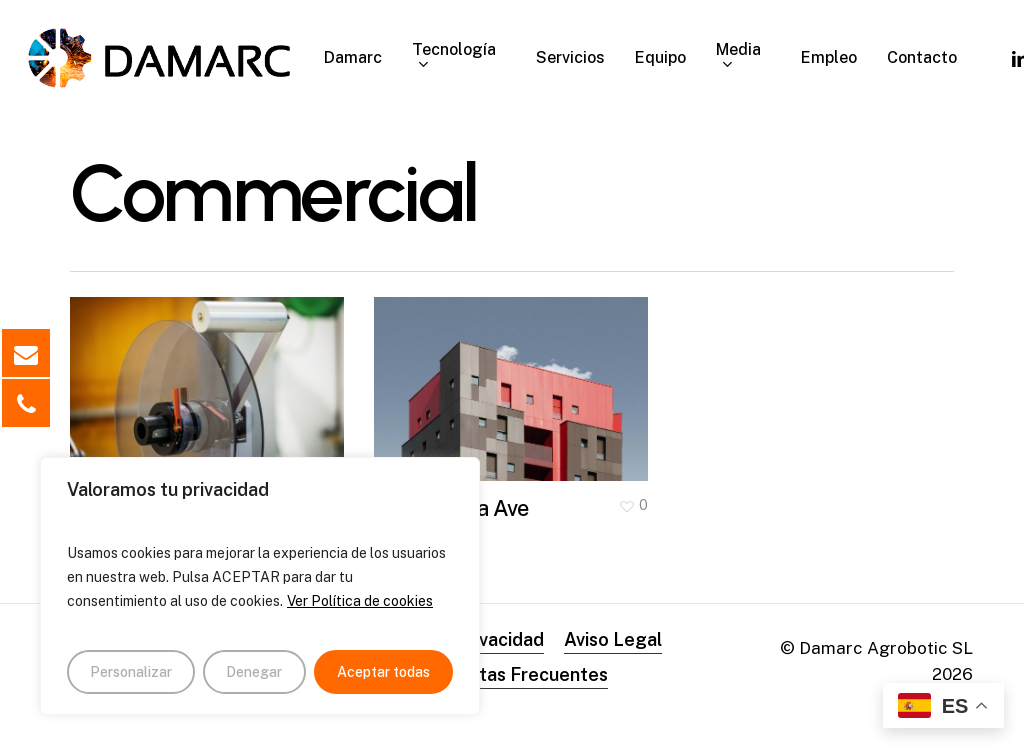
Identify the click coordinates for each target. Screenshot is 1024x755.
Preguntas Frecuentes (512, 674)
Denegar (254, 672)
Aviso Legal (613, 639)
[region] (260, 586)
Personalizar (131, 672)
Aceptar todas (383, 672)
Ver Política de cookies (360, 601)
